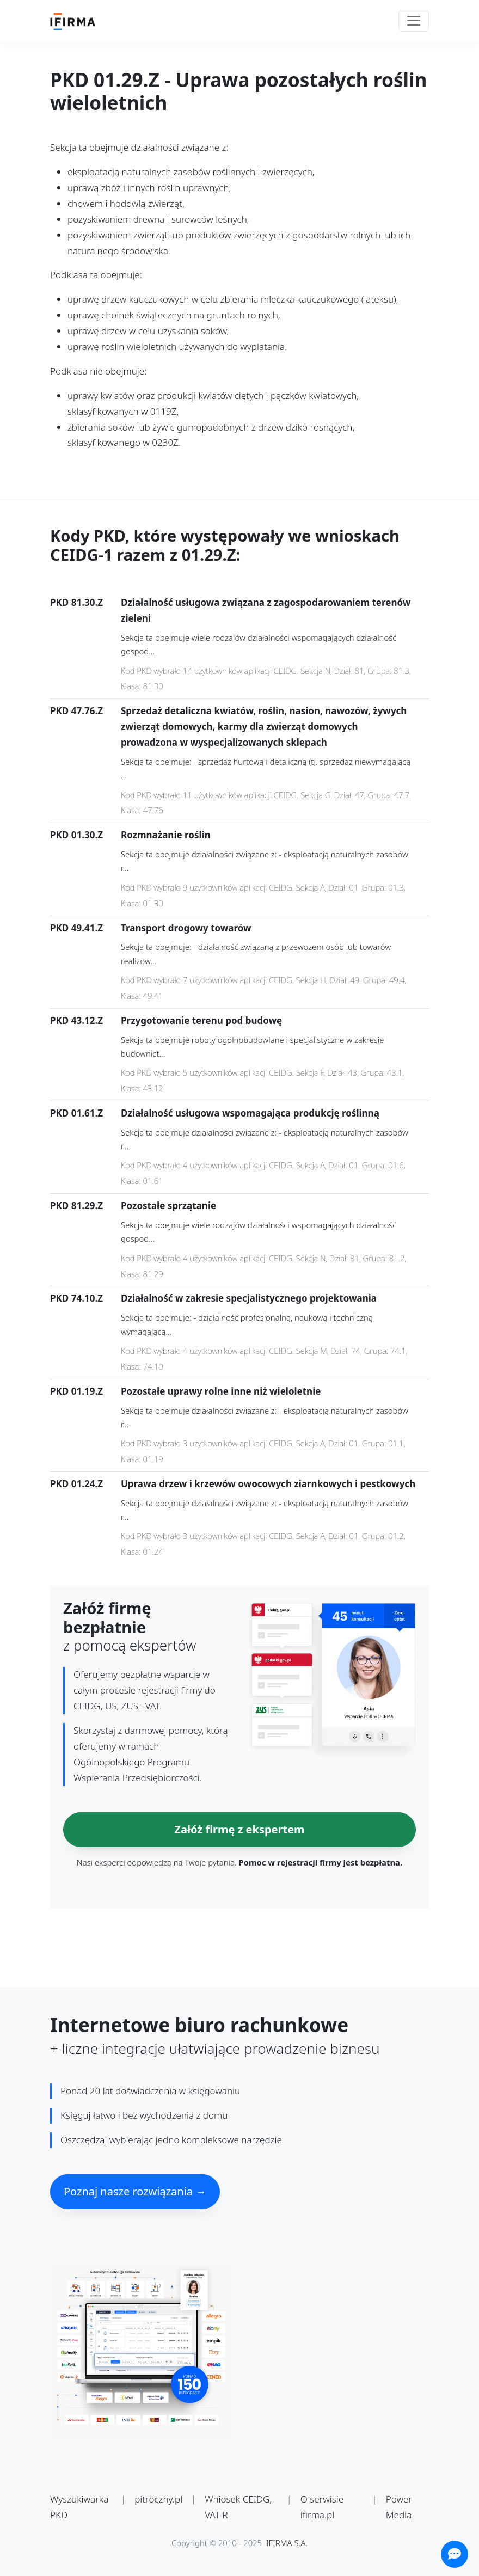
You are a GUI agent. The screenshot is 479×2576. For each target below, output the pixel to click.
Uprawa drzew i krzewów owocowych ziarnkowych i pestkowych (268, 1483)
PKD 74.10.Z (76, 1298)
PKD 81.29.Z (76, 1205)
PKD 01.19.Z (76, 1391)
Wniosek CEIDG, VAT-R (238, 2507)
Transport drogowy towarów (186, 928)
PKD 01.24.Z (76, 1483)
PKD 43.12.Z (76, 1020)
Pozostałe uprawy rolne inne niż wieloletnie (221, 1391)
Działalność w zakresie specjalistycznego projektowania (249, 1298)
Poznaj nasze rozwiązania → (135, 2191)
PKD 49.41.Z (76, 928)
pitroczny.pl (158, 2499)
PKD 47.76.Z (76, 710)
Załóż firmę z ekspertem (239, 1829)
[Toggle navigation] (413, 21)
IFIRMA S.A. (287, 2542)
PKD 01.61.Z (76, 1113)
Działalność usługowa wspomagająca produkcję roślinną (250, 1113)
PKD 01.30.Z (76, 835)
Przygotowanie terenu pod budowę (201, 1020)
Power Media (399, 2507)
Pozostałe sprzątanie (168, 1205)
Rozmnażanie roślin (166, 835)
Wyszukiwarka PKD (79, 2507)
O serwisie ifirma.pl (321, 2507)
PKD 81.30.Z (76, 602)
